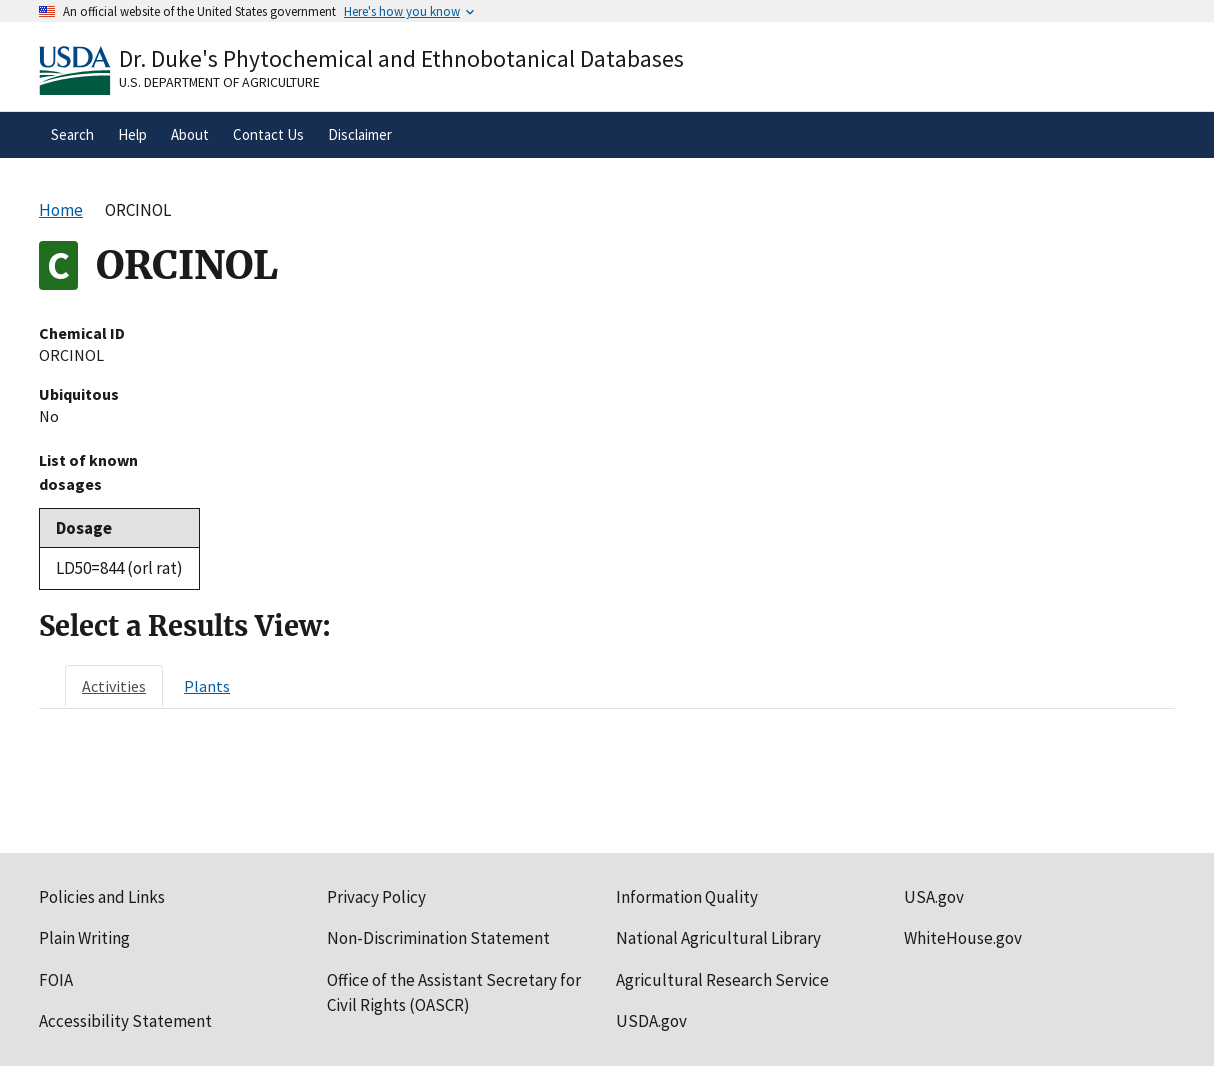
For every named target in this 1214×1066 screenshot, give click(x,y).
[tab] (114, 686)
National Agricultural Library (718, 938)
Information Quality (687, 897)
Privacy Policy (376, 897)
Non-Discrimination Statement (438, 938)
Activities (114, 686)
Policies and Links (102, 897)
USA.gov (934, 897)
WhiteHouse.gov (963, 938)
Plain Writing (84, 938)
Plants (207, 686)
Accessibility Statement (125, 1021)
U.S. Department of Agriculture (219, 82)
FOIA (56, 980)
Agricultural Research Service (722, 980)
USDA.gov (651, 1021)
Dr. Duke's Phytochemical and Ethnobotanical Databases (401, 58)
